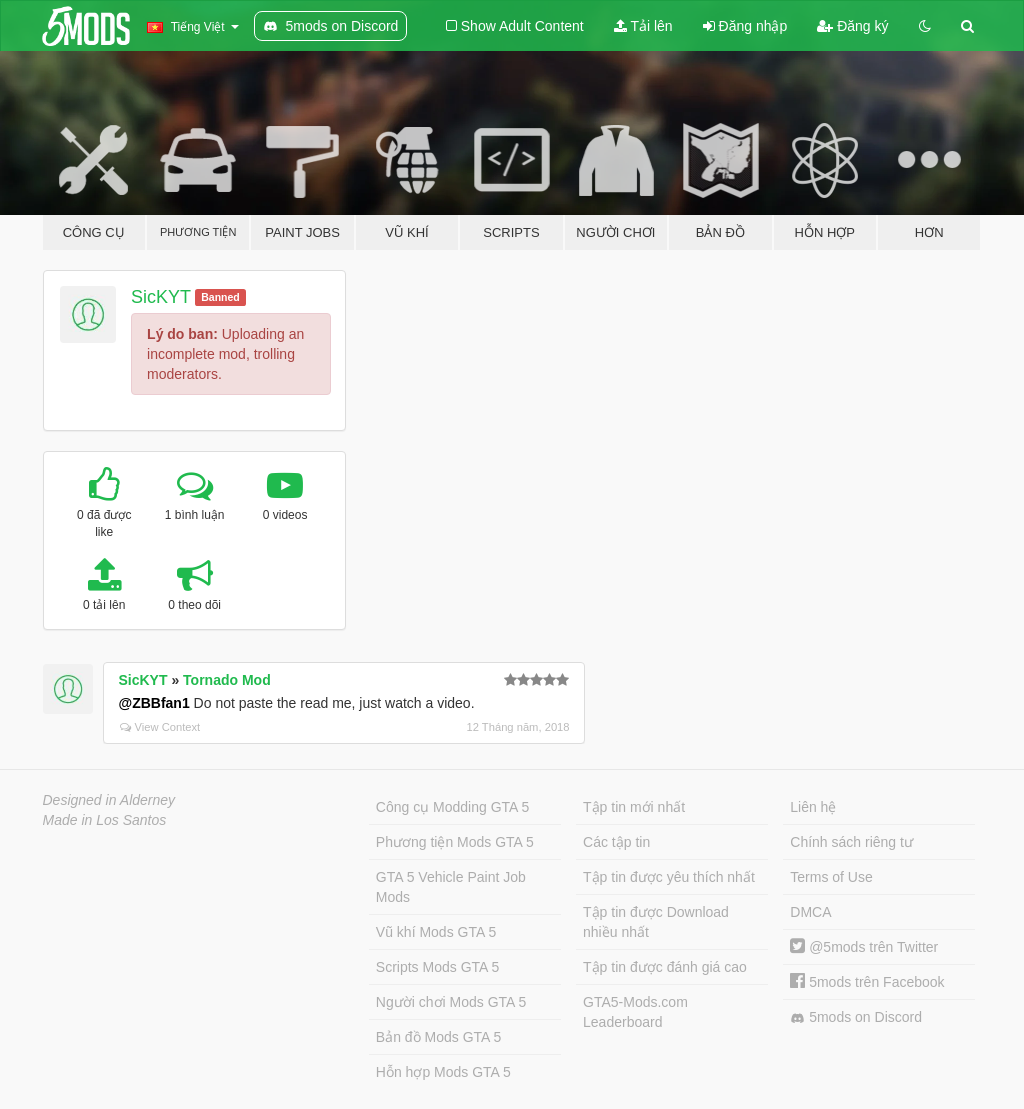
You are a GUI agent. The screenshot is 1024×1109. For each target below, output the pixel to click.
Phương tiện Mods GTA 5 (455, 842)
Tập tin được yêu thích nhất (669, 877)
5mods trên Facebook (867, 982)
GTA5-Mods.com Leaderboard (635, 1012)
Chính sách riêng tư (851, 842)
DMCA (810, 912)
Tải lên (643, 26)
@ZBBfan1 (154, 703)
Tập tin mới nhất (634, 807)
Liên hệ (813, 807)
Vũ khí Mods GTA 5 (436, 932)
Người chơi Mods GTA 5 (451, 1002)
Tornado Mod (227, 680)
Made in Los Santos (105, 820)
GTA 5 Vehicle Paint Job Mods (451, 887)
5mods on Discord (856, 1017)
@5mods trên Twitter (864, 947)
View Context (160, 727)
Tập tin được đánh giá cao (665, 967)
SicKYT (161, 297)
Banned (220, 297)
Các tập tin (616, 842)
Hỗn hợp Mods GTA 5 (443, 1072)
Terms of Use (831, 877)
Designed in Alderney (109, 800)
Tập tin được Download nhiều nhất (656, 922)
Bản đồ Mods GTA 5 (438, 1037)
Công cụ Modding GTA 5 (452, 807)
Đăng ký (852, 26)
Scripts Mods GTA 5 (437, 967)
